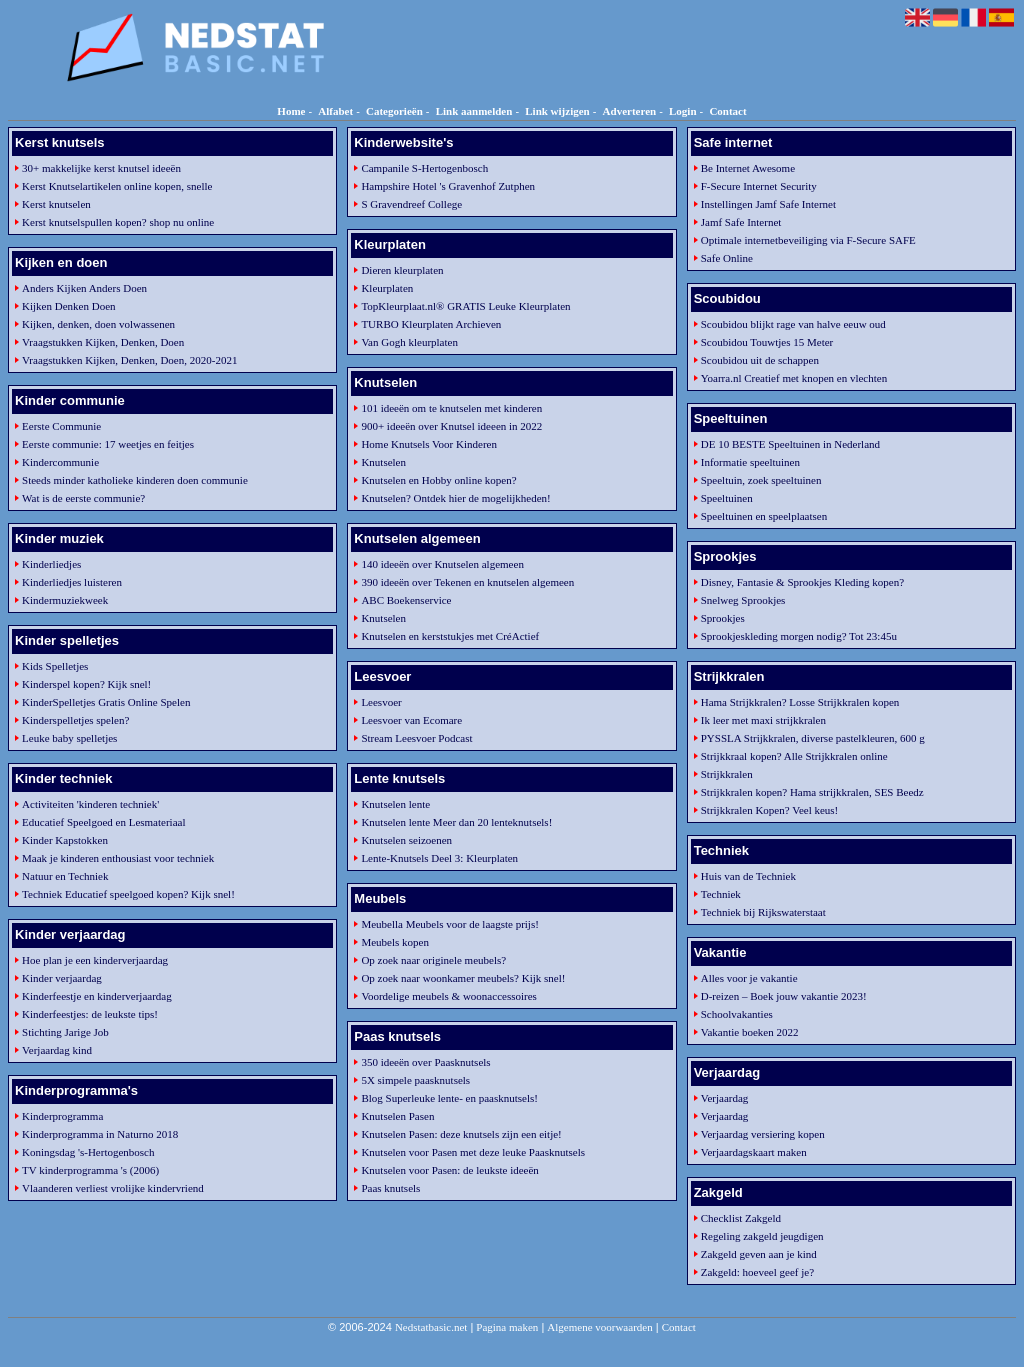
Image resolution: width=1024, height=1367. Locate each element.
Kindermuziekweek (65, 600)
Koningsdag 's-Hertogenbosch (88, 1152)
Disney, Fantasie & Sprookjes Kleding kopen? (802, 582)
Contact (727, 111)
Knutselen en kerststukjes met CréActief (450, 636)
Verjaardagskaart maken (754, 1152)
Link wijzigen (557, 111)
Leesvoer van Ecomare (411, 720)
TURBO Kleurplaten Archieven (431, 324)
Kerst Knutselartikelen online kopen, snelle (117, 186)
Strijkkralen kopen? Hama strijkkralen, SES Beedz (812, 792)
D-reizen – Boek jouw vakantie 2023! (784, 996)
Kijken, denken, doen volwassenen (98, 324)
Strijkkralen (727, 774)
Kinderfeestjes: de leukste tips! (90, 1014)
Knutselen (383, 462)
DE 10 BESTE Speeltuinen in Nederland (790, 444)
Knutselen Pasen (397, 1116)
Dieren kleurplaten (402, 270)
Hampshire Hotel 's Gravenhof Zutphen (448, 186)
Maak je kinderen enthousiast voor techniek (118, 858)
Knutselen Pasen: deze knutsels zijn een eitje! (461, 1134)
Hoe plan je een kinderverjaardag (95, 960)
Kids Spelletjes (55, 666)
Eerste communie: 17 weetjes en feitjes (108, 444)
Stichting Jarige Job (65, 1032)
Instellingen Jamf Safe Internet (768, 204)
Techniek (721, 894)
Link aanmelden (474, 111)
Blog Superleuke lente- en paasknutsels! (449, 1098)
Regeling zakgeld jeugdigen (762, 1236)
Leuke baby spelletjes (69, 738)
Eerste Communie (61, 426)
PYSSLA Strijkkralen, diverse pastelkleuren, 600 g (813, 738)
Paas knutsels (390, 1188)
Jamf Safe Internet (741, 222)
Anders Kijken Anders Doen (84, 288)
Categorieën (394, 111)
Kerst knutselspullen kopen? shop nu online (118, 222)
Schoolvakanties (737, 1014)
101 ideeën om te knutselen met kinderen (451, 408)
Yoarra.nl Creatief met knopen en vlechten (794, 378)
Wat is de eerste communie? (83, 498)
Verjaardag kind (57, 1050)
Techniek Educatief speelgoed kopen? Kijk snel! (128, 894)
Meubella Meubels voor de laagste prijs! (449, 924)
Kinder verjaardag (62, 978)
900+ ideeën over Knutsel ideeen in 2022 (451, 426)
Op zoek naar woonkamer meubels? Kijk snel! (463, 978)
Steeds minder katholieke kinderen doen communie (135, 480)
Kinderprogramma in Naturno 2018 (100, 1134)
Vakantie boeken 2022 (750, 1032)
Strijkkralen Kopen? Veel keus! (770, 810)
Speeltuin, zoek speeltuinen (761, 480)
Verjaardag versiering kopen (763, 1134)
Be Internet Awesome (748, 168)
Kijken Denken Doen (68, 306)
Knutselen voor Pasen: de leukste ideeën (449, 1170)
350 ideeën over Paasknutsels (425, 1062)
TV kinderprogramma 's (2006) (90, 1170)
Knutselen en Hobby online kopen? (438, 480)
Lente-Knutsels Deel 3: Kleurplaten (439, 858)
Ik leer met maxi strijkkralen (763, 720)
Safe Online (727, 258)
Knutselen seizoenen (406, 840)
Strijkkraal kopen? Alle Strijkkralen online (794, 756)
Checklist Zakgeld (741, 1218)
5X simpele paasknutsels (415, 1080)
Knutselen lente (395, 804)
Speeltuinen (727, 498)
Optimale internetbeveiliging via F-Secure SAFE (808, 240)
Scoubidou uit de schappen (760, 360)
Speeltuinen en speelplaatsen (764, 516)
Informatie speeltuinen (750, 462)
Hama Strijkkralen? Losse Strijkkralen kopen (800, 702)
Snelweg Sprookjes (743, 600)
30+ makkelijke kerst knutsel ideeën (101, 168)
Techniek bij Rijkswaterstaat (763, 912)
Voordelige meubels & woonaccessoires (448, 996)
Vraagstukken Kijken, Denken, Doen (103, 342)
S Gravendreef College (411, 204)
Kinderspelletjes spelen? (75, 720)
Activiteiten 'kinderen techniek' (90, 804)
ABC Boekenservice (406, 600)
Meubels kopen (395, 942)
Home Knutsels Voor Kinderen (429, 444)
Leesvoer (381, 702)
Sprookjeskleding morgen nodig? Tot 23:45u (799, 636)
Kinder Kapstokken (65, 840)
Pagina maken (507, 1327)
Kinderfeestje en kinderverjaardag (97, 996)
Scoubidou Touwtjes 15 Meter (767, 342)
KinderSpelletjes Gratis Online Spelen (106, 702)
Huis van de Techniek (748, 876)
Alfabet (335, 111)
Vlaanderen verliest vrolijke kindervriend (113, 1188)
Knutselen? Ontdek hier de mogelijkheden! (455, 498)
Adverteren (630, 111)
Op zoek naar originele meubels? (433, 960)
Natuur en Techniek (65, 876)
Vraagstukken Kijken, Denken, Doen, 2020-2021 (129, 360)
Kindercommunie (60, 462)
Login (683, 111)
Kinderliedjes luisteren (72, 582)
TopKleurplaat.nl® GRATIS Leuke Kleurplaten (465, 306)
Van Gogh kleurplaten (409, 342)
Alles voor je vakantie (749, 978)
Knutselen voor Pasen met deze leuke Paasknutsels (473, 1152)
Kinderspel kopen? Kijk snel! (86, 684)
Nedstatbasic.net (431, 1327)
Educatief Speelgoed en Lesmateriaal (103, 822)
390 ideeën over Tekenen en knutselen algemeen (467, 582)
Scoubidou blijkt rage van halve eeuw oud (793, 324)
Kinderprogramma (62, 1116)
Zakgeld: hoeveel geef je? (757, 1272)
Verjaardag (725, 1098)
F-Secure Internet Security (759, 186)
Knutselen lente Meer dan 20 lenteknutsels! (456, 822)
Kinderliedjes (51, 564)
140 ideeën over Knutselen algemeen (442, 564)
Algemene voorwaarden (599, 1327)
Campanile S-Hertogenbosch (424, 168)
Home (291, 111)
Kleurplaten (387, 288)
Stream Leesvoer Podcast (416, 738)
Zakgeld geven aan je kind (759, 1254)
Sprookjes (723, 618)
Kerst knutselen (56, 204)
